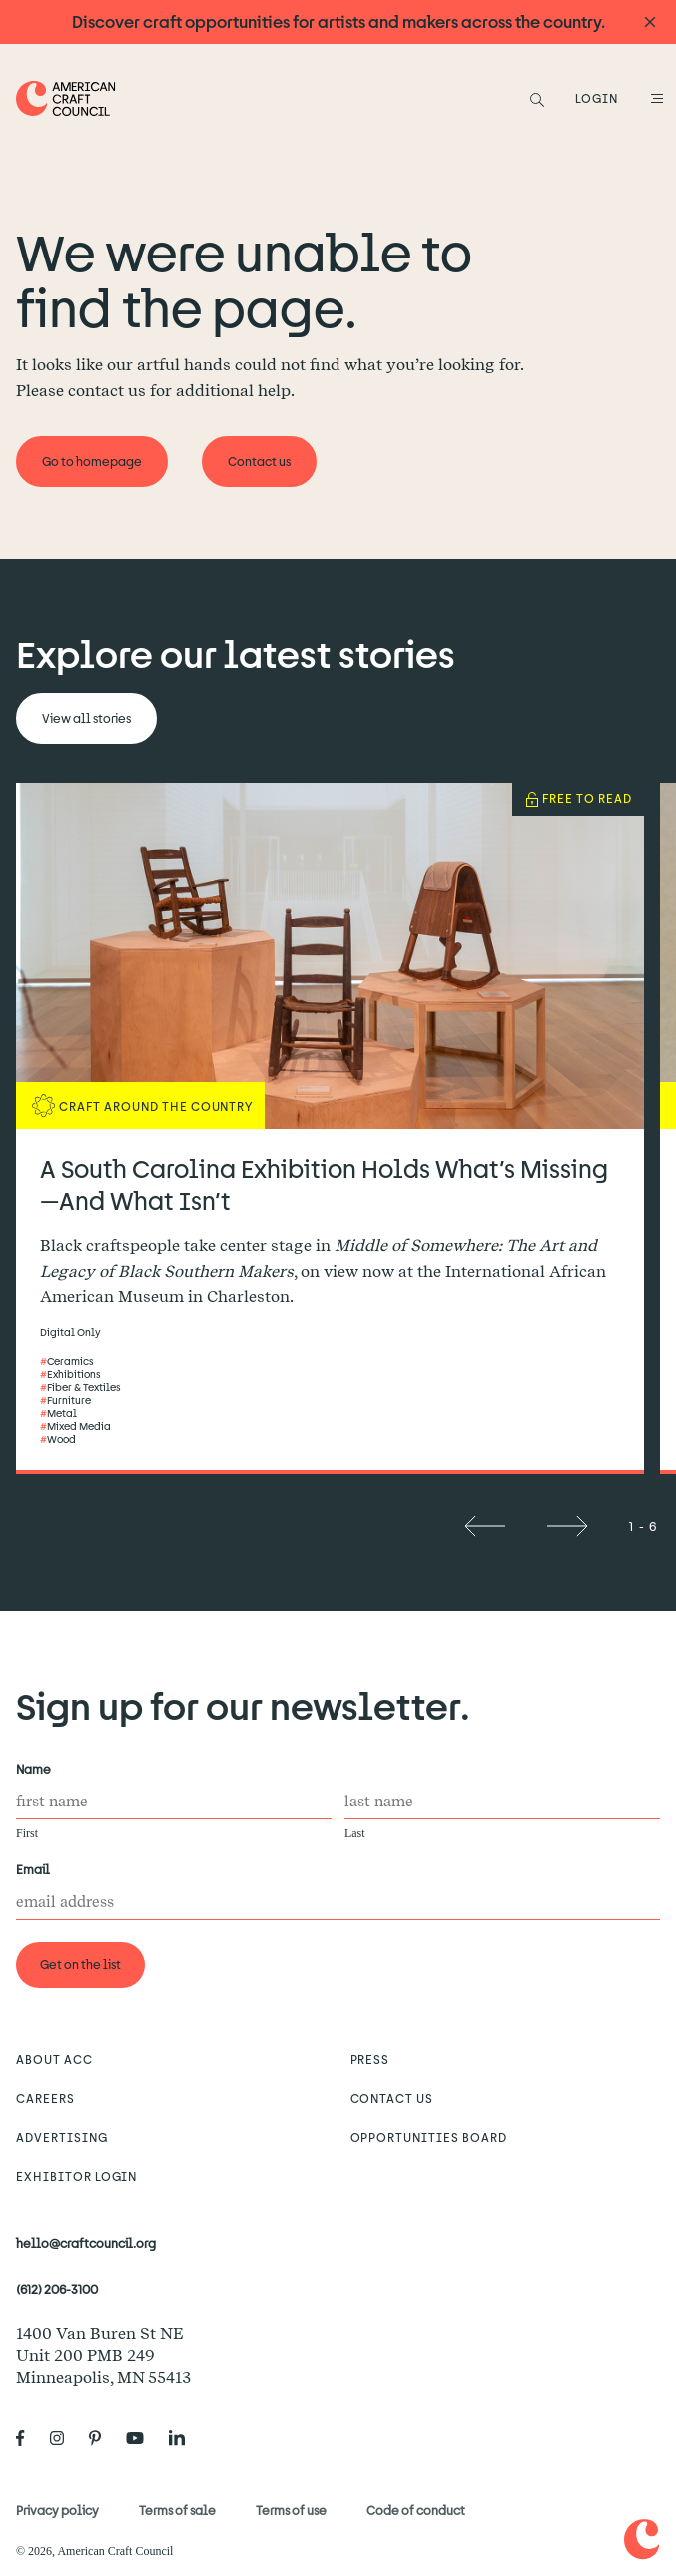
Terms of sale (177, 2510)
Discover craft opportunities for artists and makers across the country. (338, 21)
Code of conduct (415, 2510)
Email (37, 1869)
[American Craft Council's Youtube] (143, 2438)
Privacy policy (57, 2510)
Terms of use (291, 2510)
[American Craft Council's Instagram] (65, 2438)
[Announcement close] (650, 22)
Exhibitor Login (76, 2176)
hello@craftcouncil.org (86, 2243)
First (27, 1833)
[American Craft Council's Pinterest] (103, 2438)
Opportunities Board (428, 2137)
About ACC (54, 2059)
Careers (45, 2098)
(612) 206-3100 (57, 2289)
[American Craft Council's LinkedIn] (185, 2438)
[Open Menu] (654, 98)
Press (370, 2059)
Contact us (392, 2098)
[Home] (66, 98)
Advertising (62, 2137)
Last (354, 1833)
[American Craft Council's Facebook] (28, 2438)
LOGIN (596, 98)
